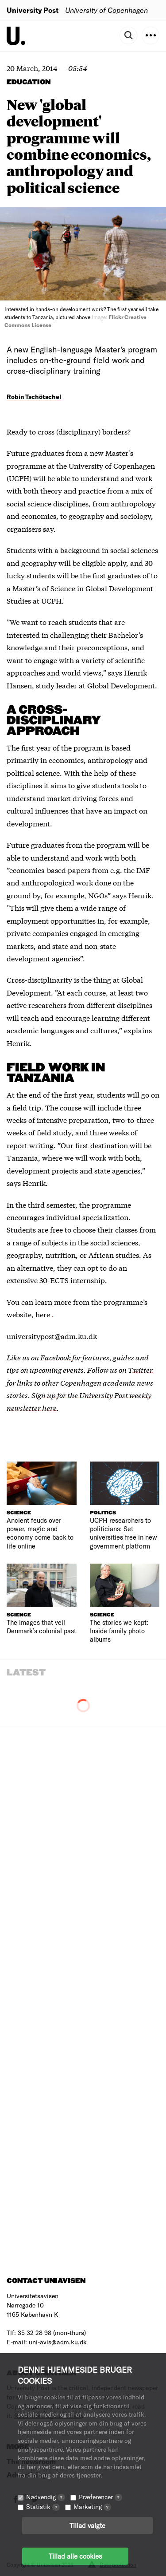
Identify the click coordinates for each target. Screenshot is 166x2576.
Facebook (56, 1357)
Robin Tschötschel (34, 396)
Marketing (92, 2506)
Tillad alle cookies (75, 2556)
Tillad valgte (87, 2525)
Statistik (43, 2506)
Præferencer (100, 2497)
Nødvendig (45, 2497)
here (43, 1314)
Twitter (140, 1369)
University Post (32, 10)
